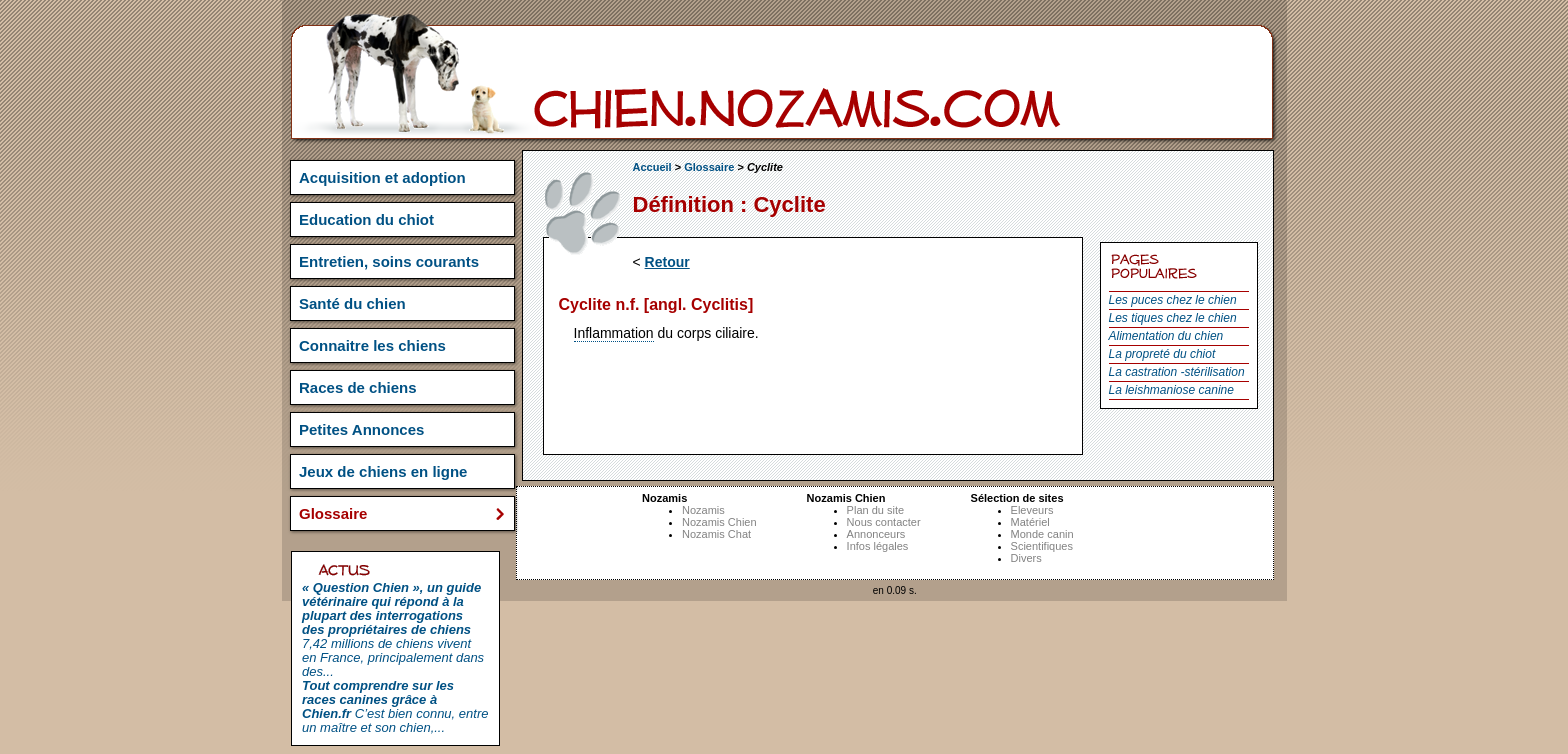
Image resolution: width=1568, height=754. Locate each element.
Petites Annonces (361, 429)
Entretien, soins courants (389, 261)
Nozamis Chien (719, 522)
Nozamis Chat (716, 534)
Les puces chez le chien (1173, 300)
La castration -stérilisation (1177, 372)
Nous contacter (884, 522)
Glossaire (709, 167)
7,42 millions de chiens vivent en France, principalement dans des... (393, 629)
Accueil (652, 167)
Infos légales (878, 546)
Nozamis (703, 510)
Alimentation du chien (1166, 336)
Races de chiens (358, 387)
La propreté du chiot (1162, 354)
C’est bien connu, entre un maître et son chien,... (395, 706)
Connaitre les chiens (372, 345)
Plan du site (875, 510)
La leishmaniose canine (1171, 390)
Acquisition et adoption (382, 177)
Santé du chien (352, 303)
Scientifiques (1042, 546)
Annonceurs (876, 534)
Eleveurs (1032, 510)
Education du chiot (366, 219)
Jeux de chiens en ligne (383, 471)
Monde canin (1042, 534)
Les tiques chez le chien (1173, 318)
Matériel (1030, 522)
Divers (1026, 558)
